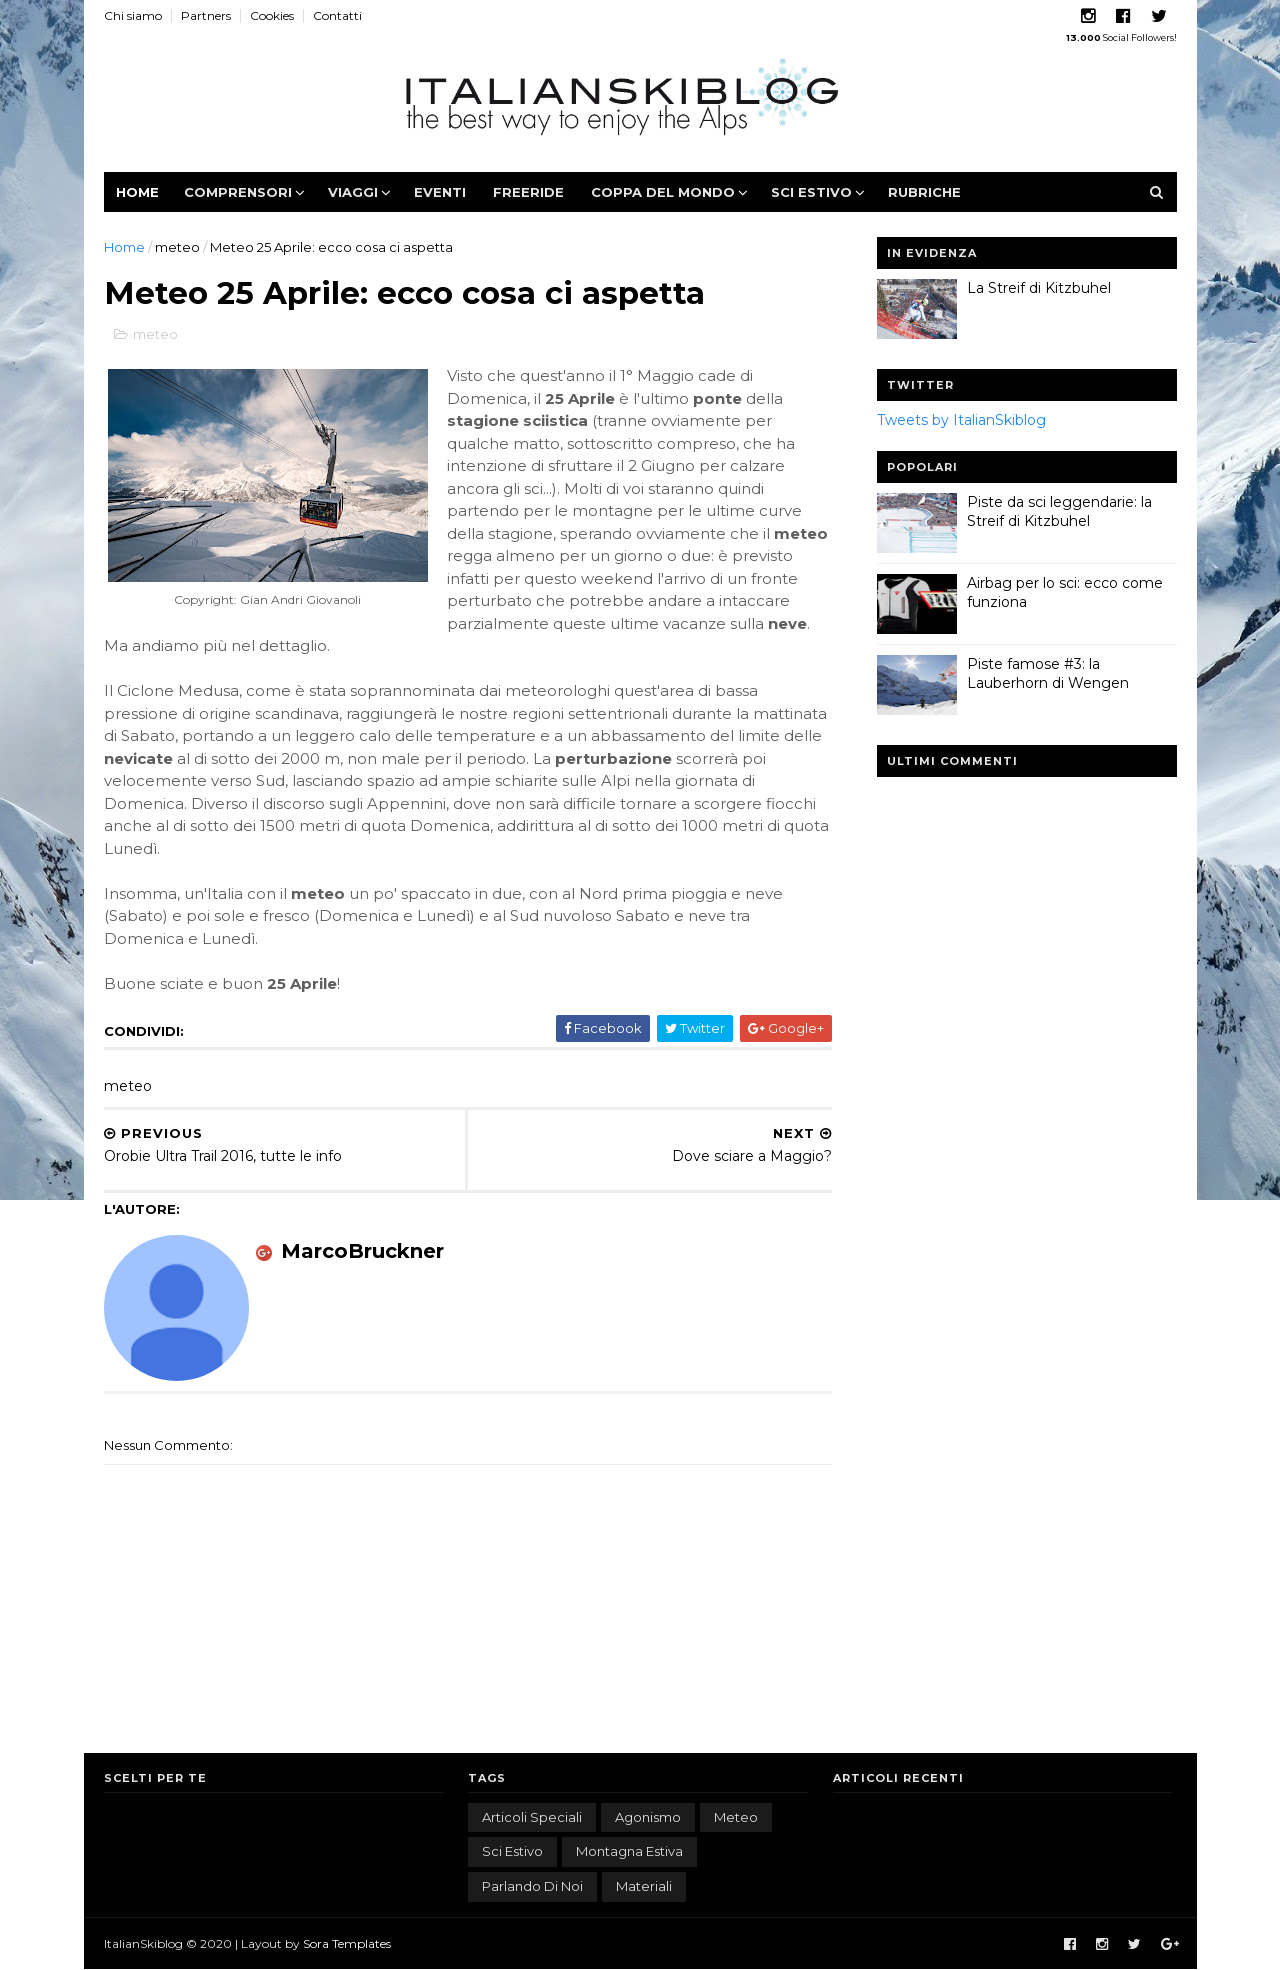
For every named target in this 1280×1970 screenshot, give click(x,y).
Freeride (528, 192)
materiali (644, 1886)
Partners (206, 15)
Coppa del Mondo (663, 192)
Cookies (272, 15)
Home (137, 192)
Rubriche (924, 192)
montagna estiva (629, 1851)
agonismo (648, 1817)
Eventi (440, 192)
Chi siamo (133, 15)
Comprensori (238, 192)
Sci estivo (811, 192)
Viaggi (353, 192)
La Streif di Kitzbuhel (1039, 288)
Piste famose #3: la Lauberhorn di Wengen (1048, 674)
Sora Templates (347, 1943)
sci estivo (512, 1851)
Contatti (337, 15)
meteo (177, 247)
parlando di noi (532, 1886)
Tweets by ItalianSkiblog (961, 420)
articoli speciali (532, 1817)
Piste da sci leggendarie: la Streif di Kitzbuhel (1059, 512)
